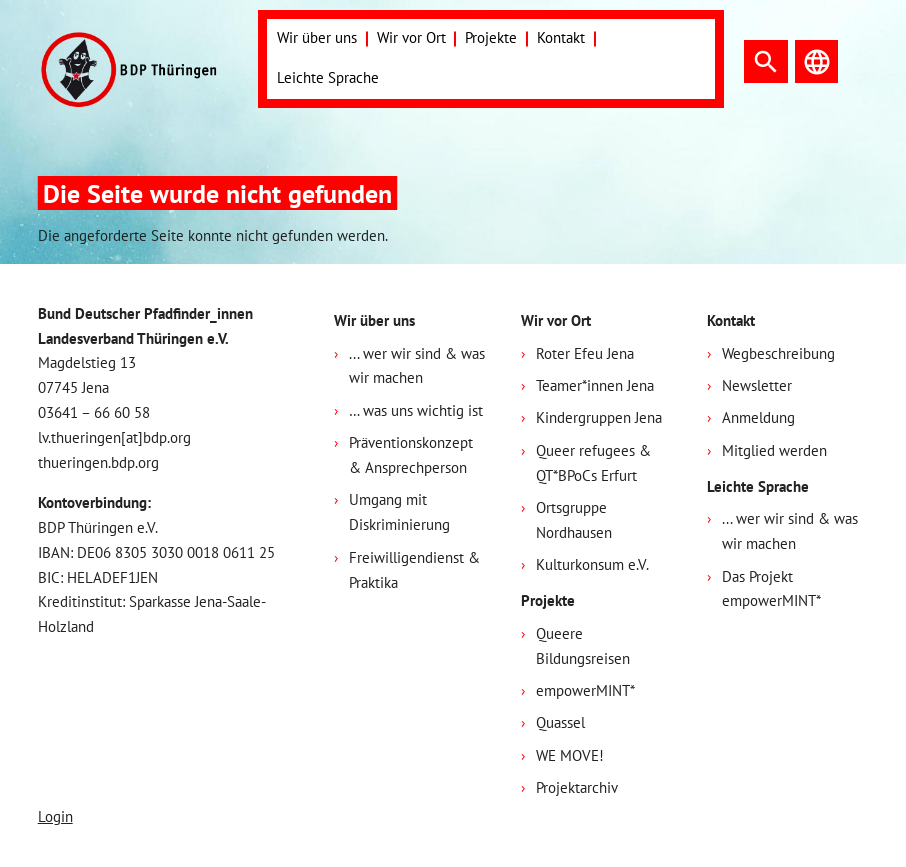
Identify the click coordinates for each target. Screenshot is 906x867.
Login (55, 816)
